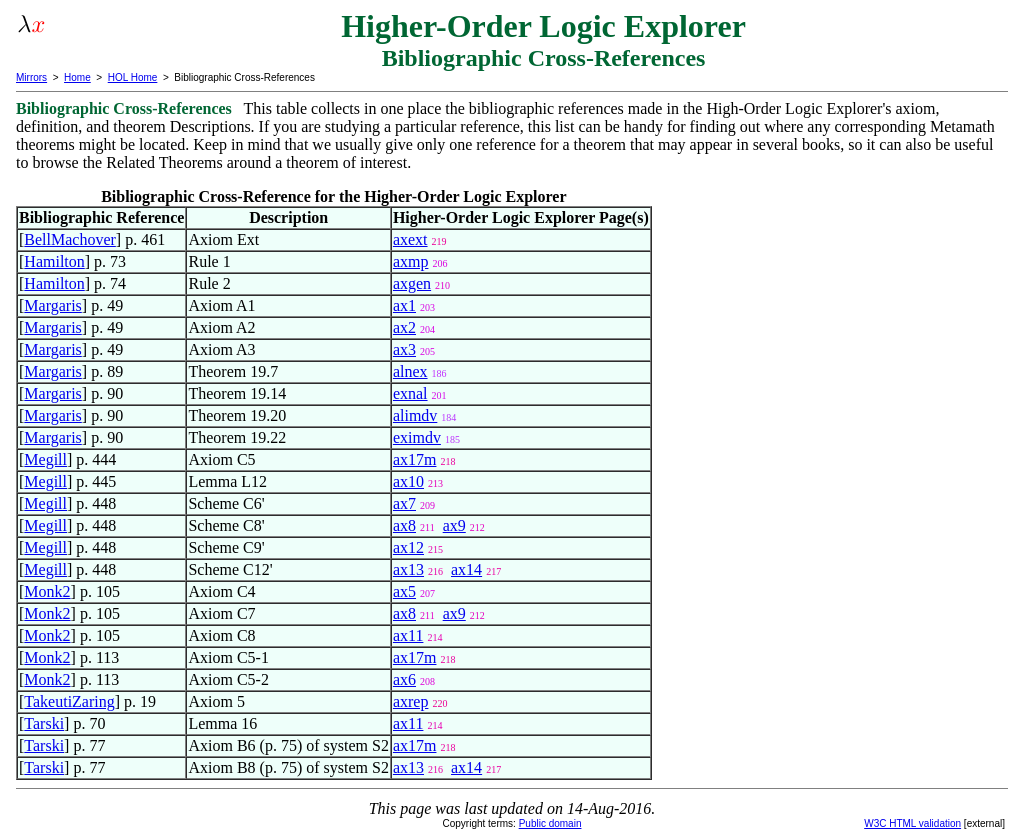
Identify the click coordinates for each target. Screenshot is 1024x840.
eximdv (417, 437)
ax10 (408, 481)
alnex (410, 371)
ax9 (454, 525)
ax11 (408, 635)
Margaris (52, 305)
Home (77, 77)
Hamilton (54, 261)
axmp (411, 261)
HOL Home (133, 77)
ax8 (404, 525)
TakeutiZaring (69, 701)
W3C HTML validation (912, 823)
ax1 (404, 305)
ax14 (466, 569)
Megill (45, 459)
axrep (411, 701)
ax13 (408, 569)
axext (410, 239)
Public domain (550, 823)
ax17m (415, 459)
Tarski (44, 723)
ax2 (404, 327)
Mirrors (31, 77)
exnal (410, 393)
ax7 (404, 503)
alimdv (415, 415)
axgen (412, 283)
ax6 (404, 679)
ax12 (408, 547)
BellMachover (70, 239)
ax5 (404, 591)
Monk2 (47, 591)
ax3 (404, 349)
